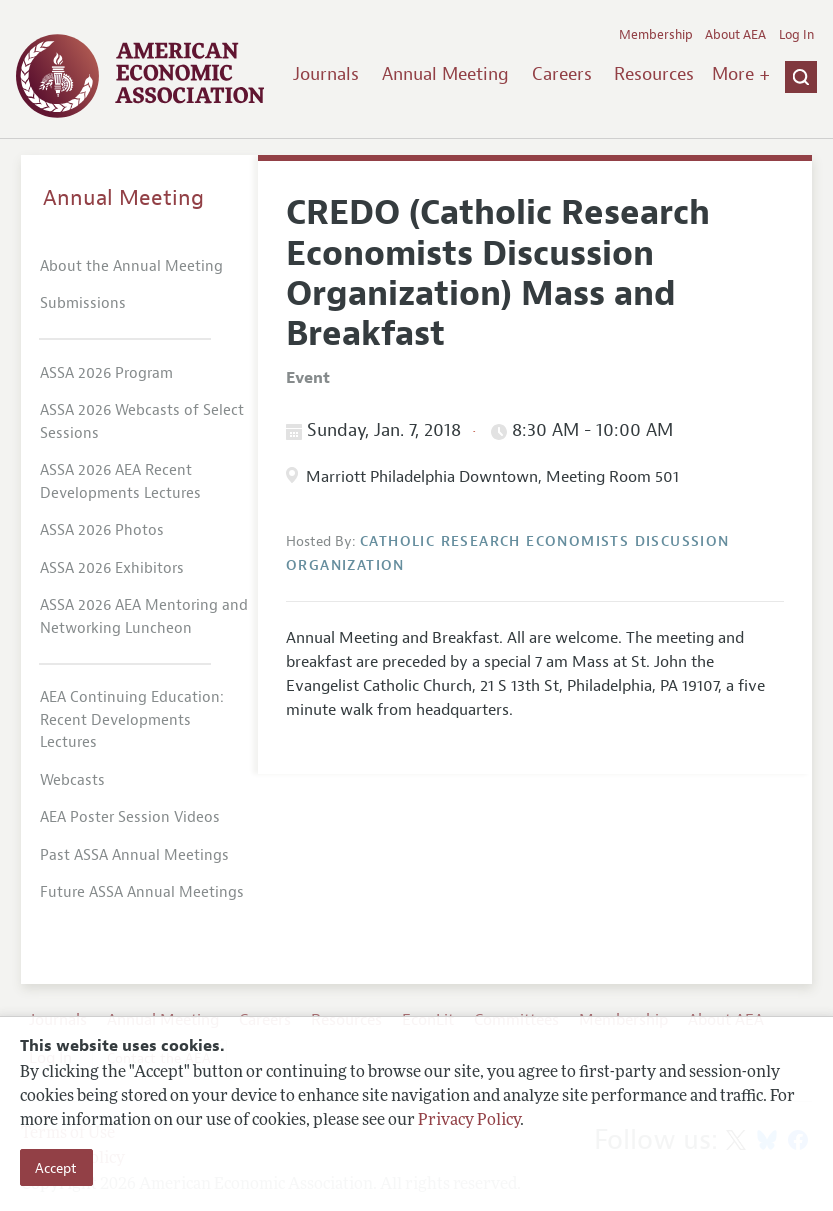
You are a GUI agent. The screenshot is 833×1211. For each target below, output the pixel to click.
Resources (654, 74)
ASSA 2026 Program (106, 373)
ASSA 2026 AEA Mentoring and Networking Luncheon (144, 617)
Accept (56, 1168)
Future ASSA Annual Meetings (142, 892)
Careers (562, 74)
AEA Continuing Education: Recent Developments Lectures (132, 720)
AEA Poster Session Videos (130, 817)
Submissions (83, 303)
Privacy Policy (469, 1121)
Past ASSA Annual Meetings (134, 855)
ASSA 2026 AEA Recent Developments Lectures (120, 482)
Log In (796, 35)
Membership (656, 35)
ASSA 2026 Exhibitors (112, 568)
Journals (326, 74)
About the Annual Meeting (131, 266)
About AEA (735, 35)
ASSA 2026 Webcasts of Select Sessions (142, 422)
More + (741, 74)
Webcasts (72, 780)
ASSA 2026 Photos (102, 530)
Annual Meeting (445, 74)
